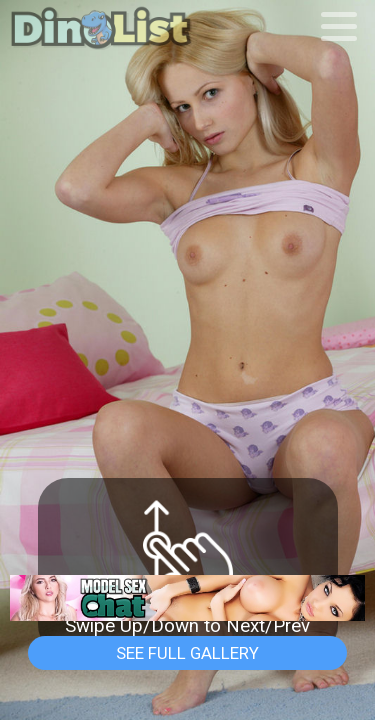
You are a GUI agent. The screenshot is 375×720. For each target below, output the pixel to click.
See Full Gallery (187, 653)
